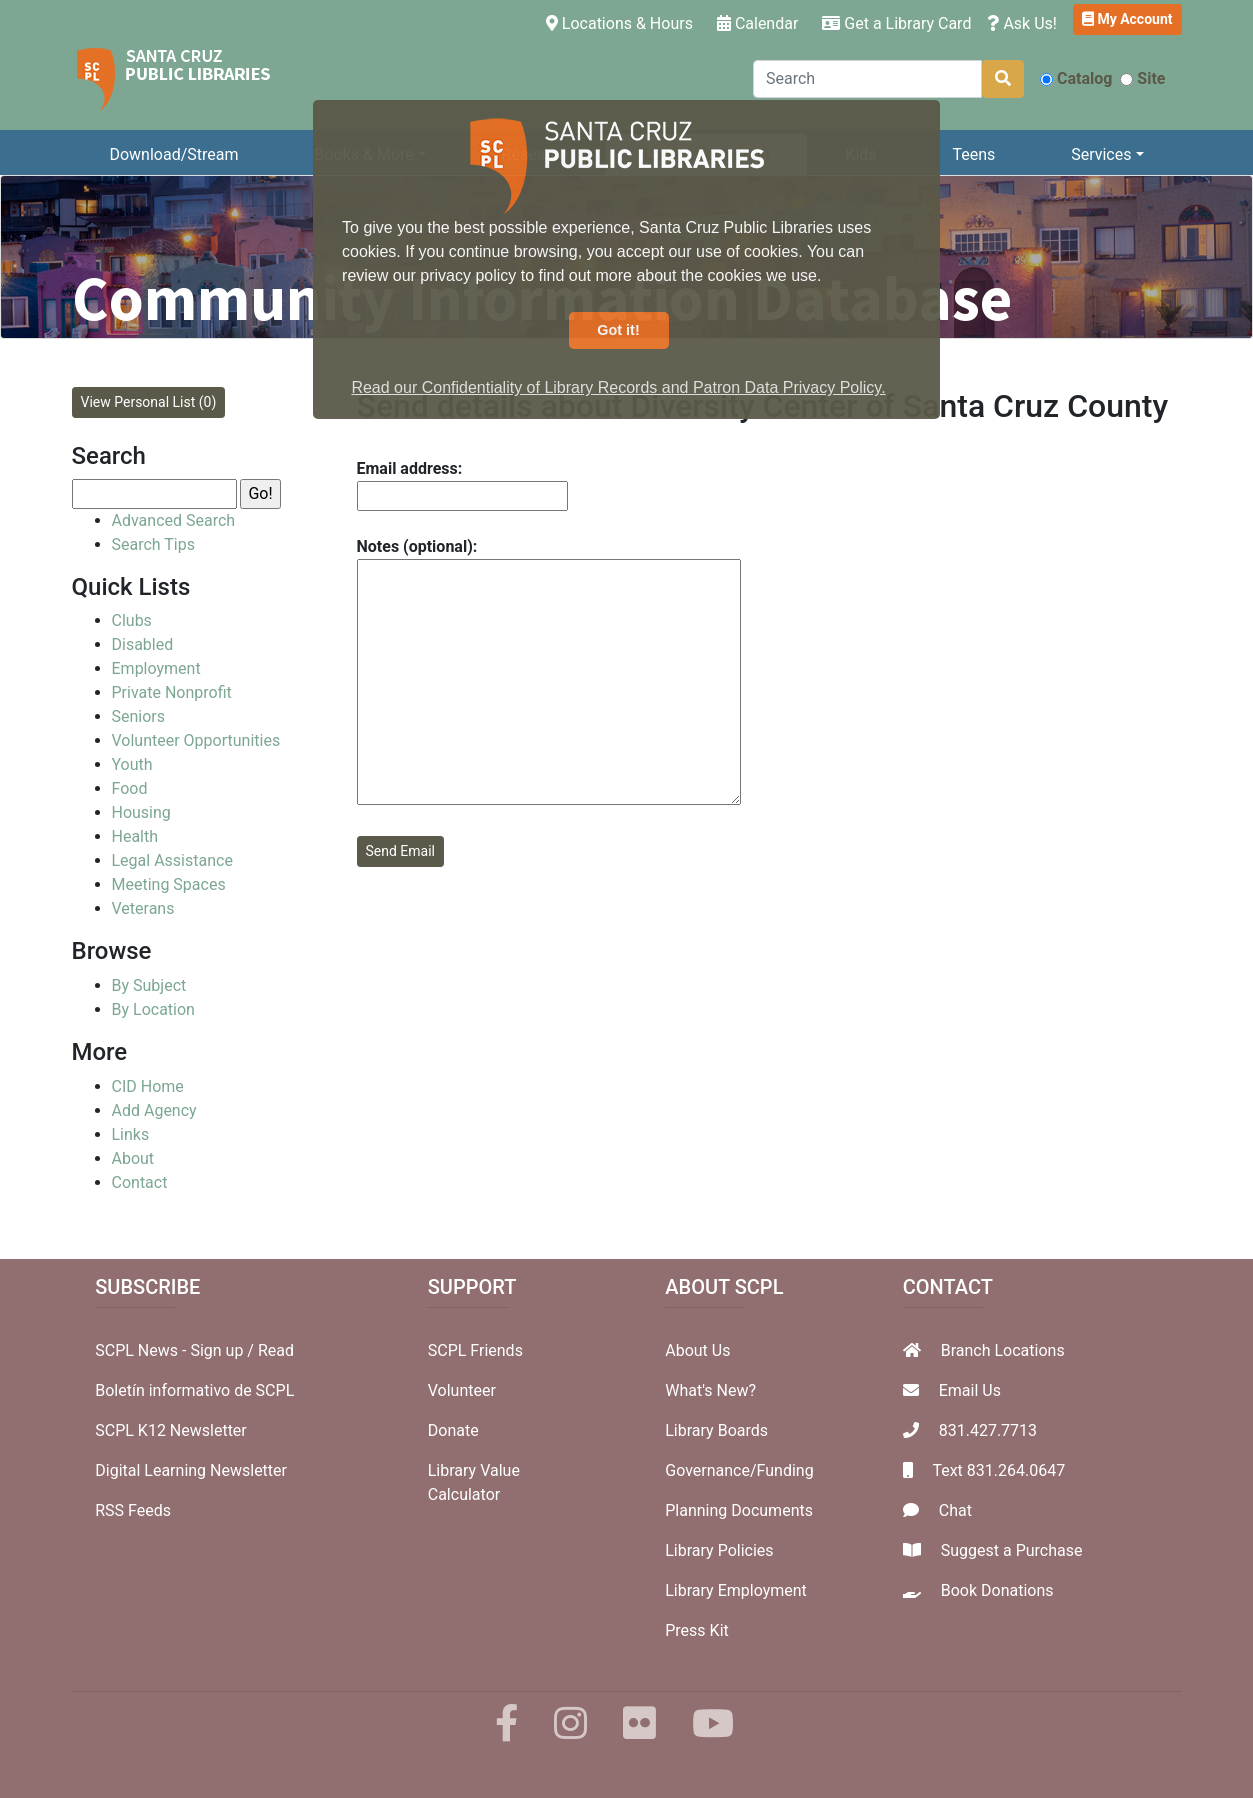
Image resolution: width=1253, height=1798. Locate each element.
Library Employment (736, 1590)
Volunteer (462, 1390)
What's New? (710, 1390)
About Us (697, 1350)
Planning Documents (739, 1510)
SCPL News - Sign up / (176, 1350)
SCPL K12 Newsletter (171, 1430)
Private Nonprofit (172, 692)
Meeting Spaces (169, 884)
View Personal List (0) (149, 402)
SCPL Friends (475, 1350)
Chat (955, 1510)
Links (131, 1134)
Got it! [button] (618, 330)
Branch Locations (1003, 1350)
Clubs (132, 620)
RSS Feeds (133, 1510)
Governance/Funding (739, 1470)
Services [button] (1101, 154)
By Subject (149, 985)
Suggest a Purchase (1012, 1550)
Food (130, 788)
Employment (156, 668)
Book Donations (997, 1590)
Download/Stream (173, 154)
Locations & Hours (623, 22)
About (133, 1158)
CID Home (148, 1086)
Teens (973, 154)
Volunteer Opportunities (196, 740)
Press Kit (697, 1630)
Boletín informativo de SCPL (194, 1390)
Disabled (143, 644)
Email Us (970, 1390)
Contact (140, 1182)
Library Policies (719, 1550)
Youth (132, 764)
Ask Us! (1022, 23)
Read (276, 1350)
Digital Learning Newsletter (191, 1470)
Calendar (757, 23)
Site (1142, 78)
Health (135, 836)
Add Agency (154, 1110)
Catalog (1076, 78)
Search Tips (153, 544)
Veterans (143, 908)
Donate (453, 1430)
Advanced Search (174, 520)
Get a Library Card (896, 23)
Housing (141, 812)
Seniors (139, 716)
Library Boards (716, 1430)
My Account (1127, 19)
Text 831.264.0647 (998, 1470)
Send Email (401, 851)
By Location (153, 1009)
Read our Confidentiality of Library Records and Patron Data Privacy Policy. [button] (618, 387)
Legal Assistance (172, 860)
